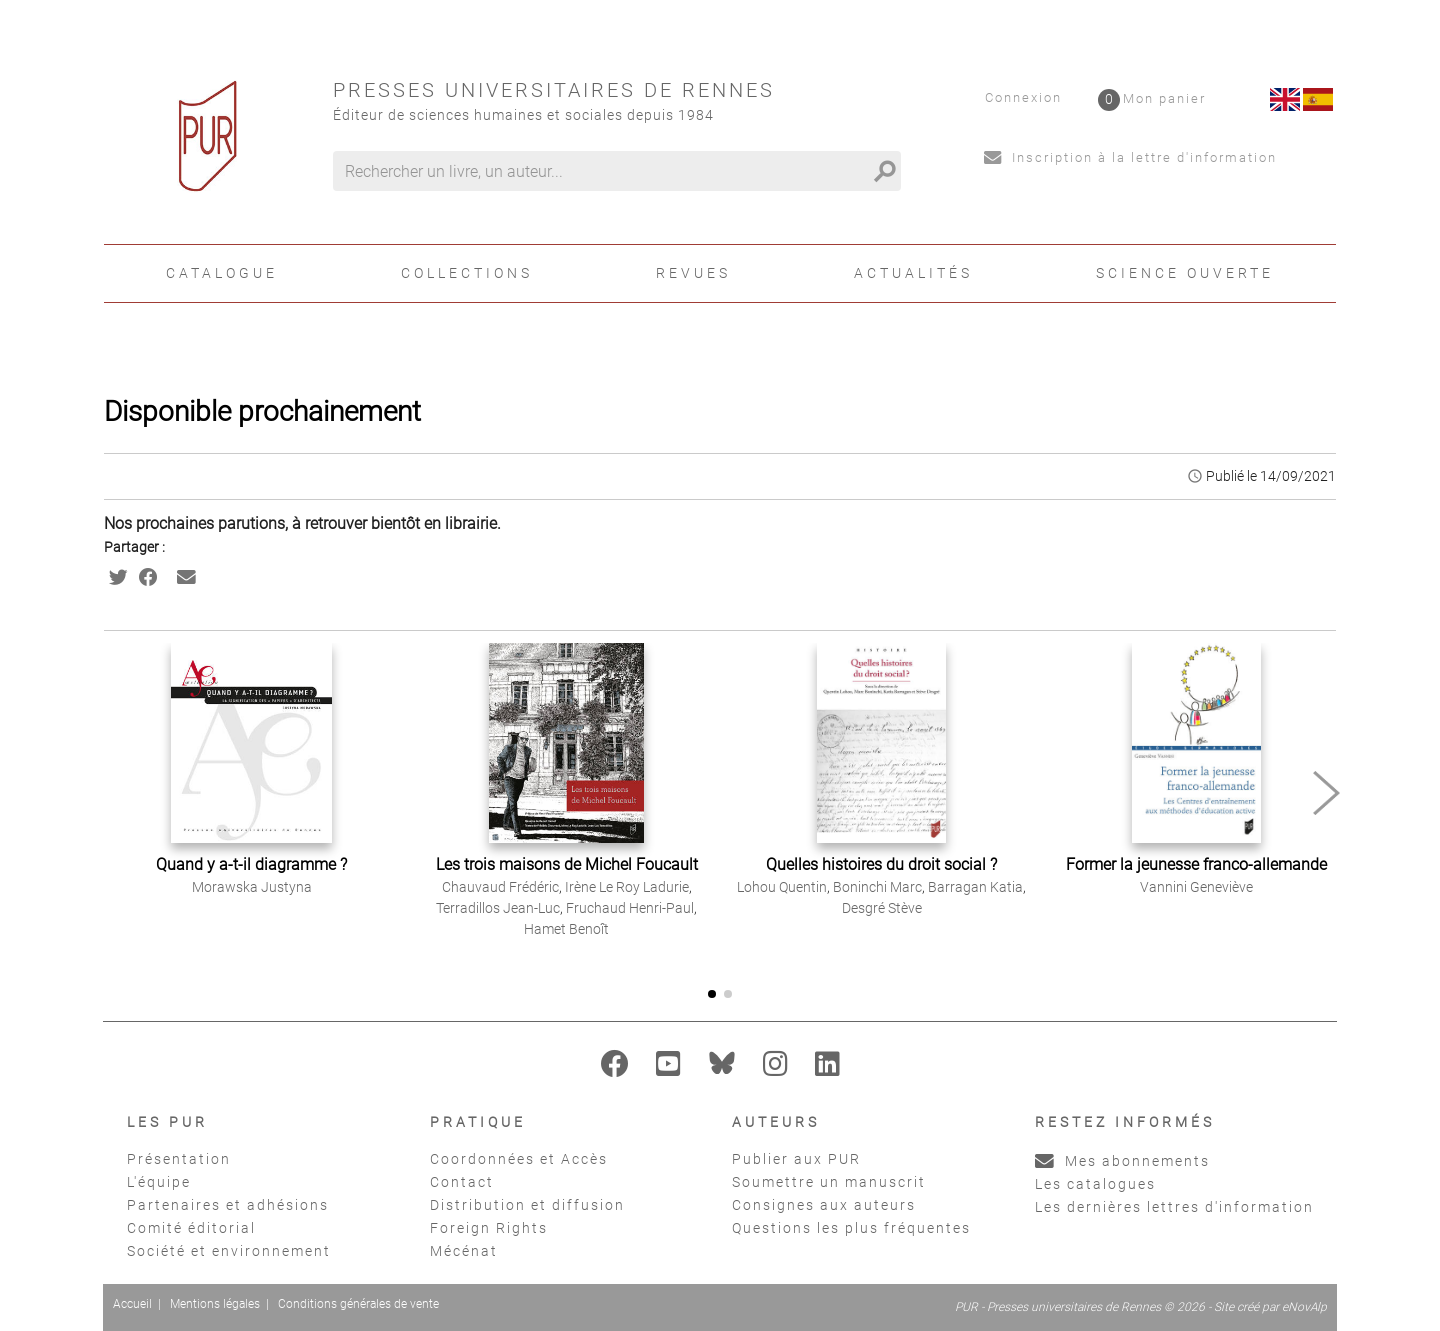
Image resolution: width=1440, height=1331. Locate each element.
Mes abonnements (1122, 1161)
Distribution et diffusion (527, 1205)
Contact (462, 1182)
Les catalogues (1095, 1184)
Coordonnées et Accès (519, 1159)
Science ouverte (1185, 273)
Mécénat (464, 1251)
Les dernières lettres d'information (1174, 1207)
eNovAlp (1304, 1307)
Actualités (913, 273)
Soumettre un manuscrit (829, 1182)
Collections (467, 273)
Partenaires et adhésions (228, 1205)
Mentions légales (215, 1304)
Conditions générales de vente (358, 1304)
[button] (1326, 793)
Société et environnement (229, 1251)
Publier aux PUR (796, 1159)
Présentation (179, 1159)
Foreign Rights (489, 1228)
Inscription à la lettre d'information (1130, 157)
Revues (693, 273)
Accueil (132, 1304)
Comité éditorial (191, 1228)
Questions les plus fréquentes (851, 1228)
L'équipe (159, 1182)
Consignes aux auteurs (824, 1205)
